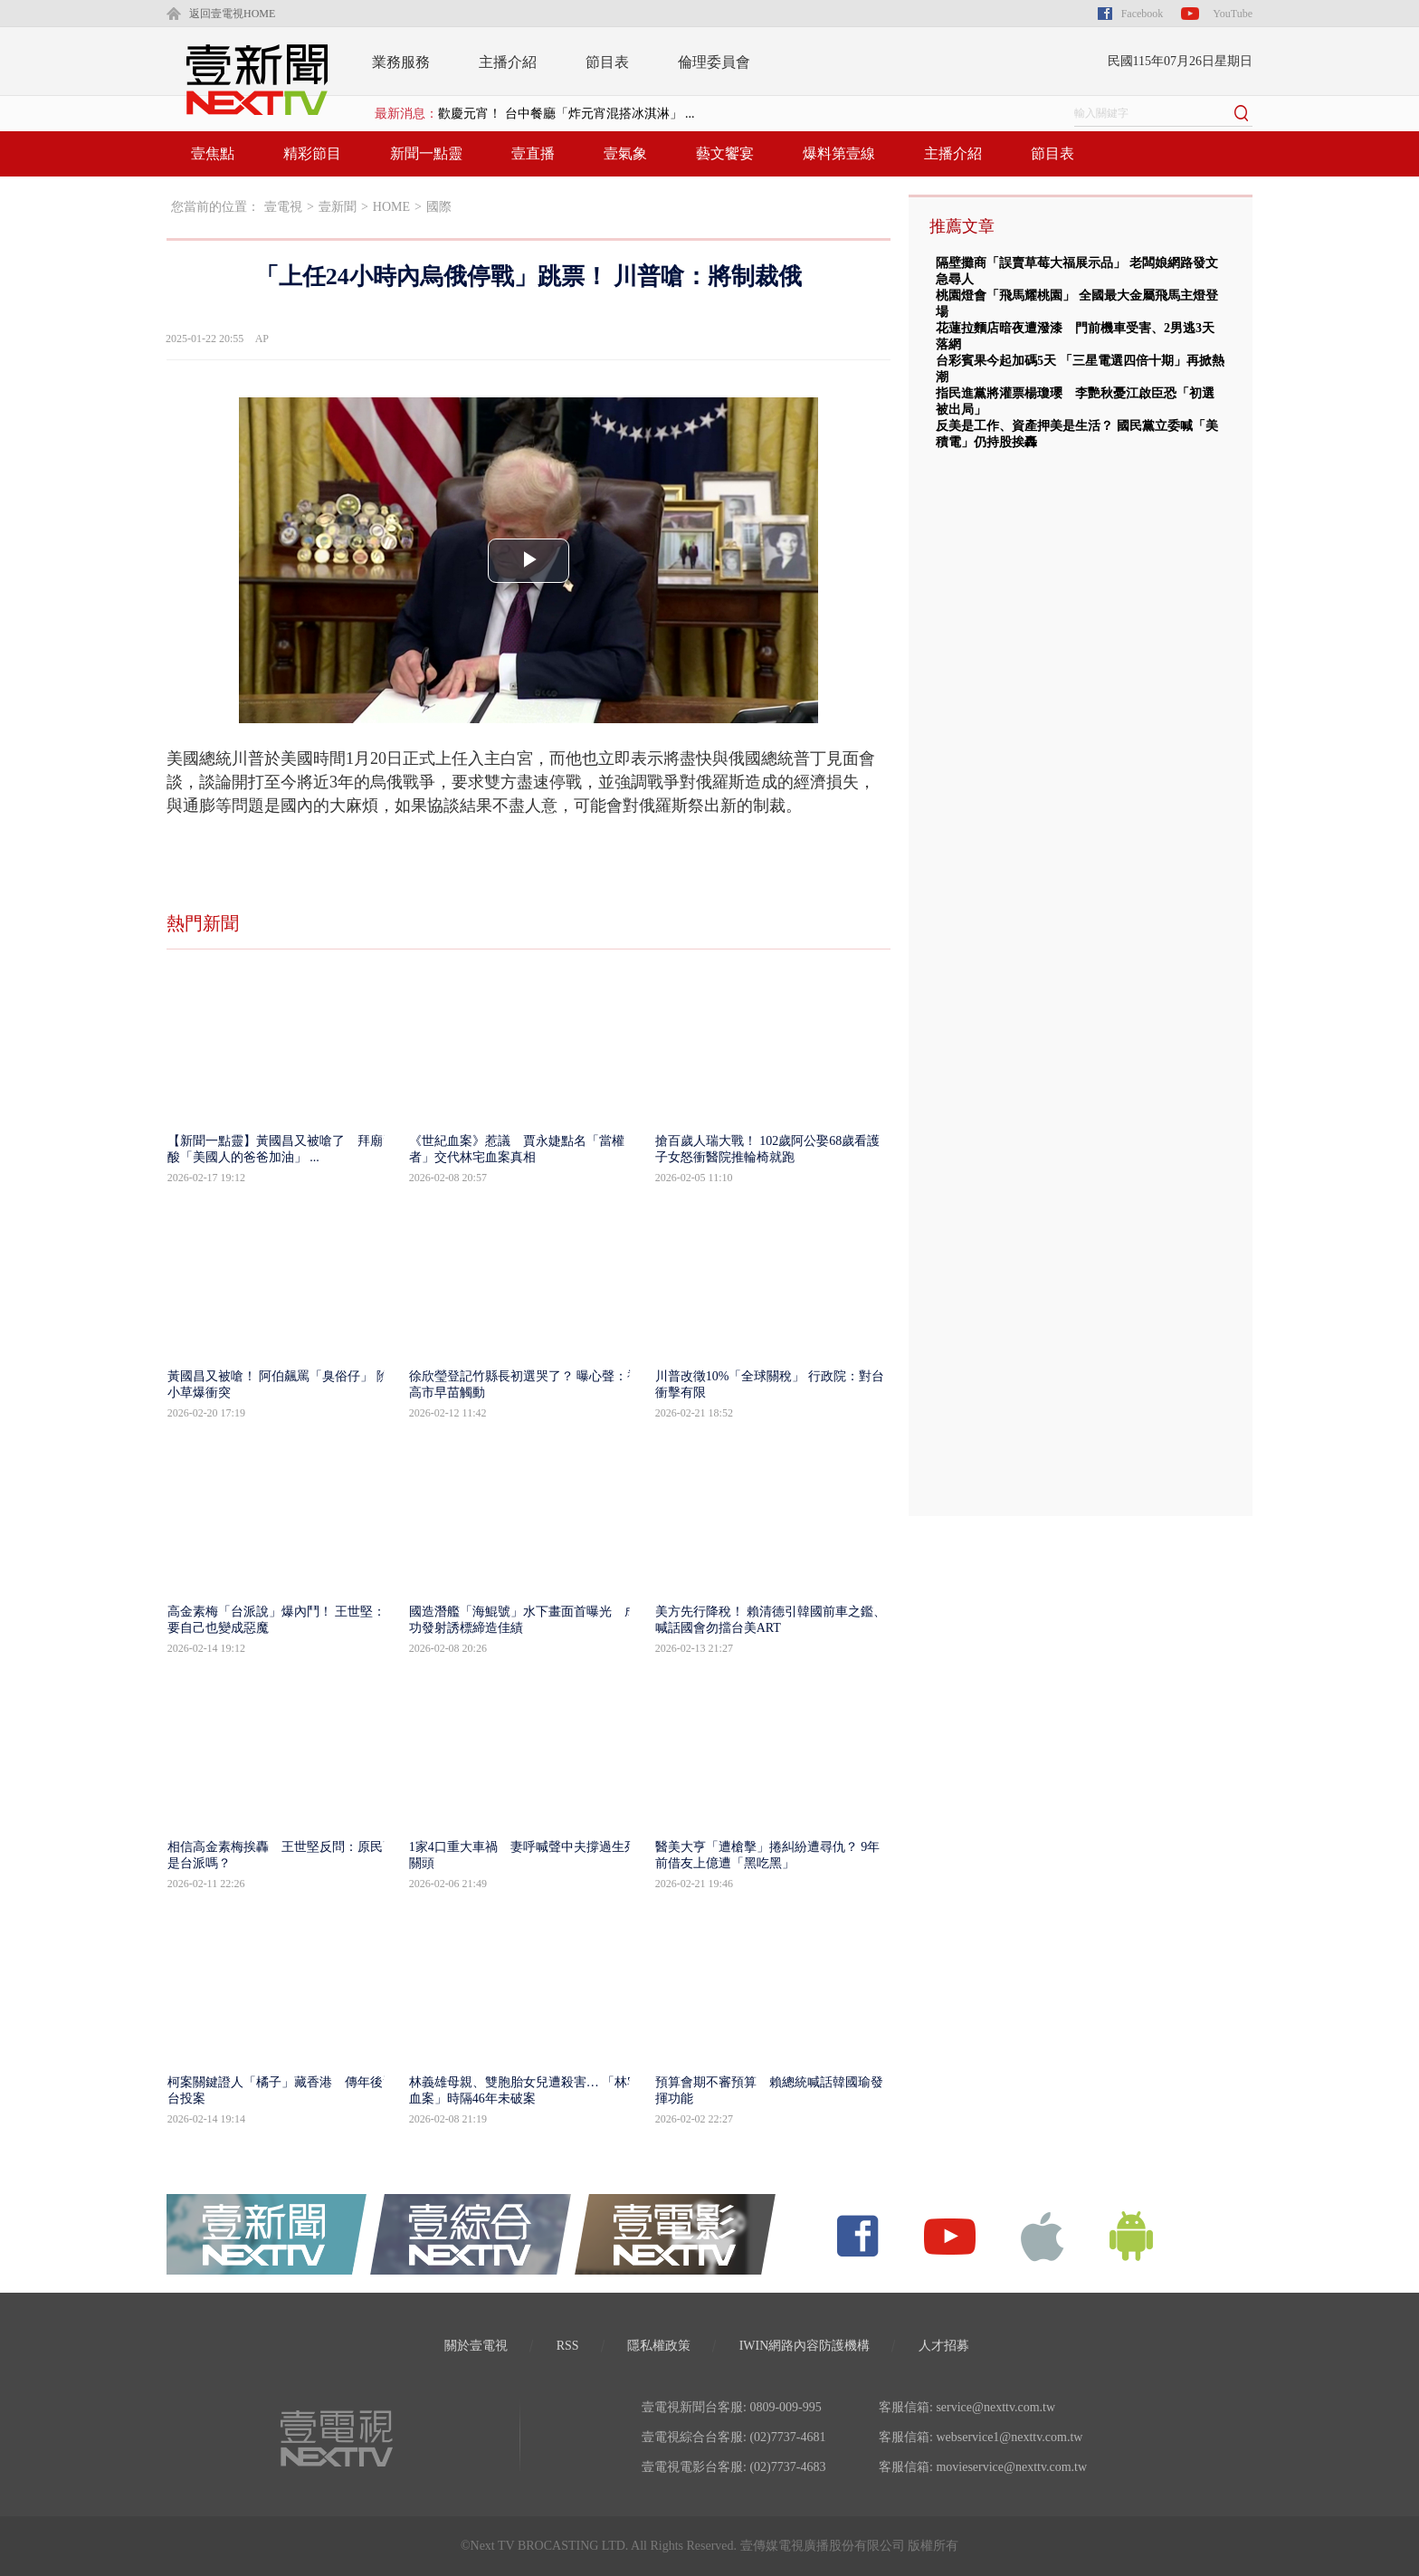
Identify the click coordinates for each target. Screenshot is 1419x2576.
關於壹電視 (476, 2345)
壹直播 (533, 153)
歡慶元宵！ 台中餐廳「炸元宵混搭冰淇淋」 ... (566, 113)
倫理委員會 (714, 62)
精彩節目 (312, 153)
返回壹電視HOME (232, 13)
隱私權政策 (658, 2345)
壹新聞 (338, 207)
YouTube (1232, 13)
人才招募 (944, 2345)
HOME (391, 207)
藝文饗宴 (725, 153)
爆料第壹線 (839, 153)
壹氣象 (625, 153)
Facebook (1142, 13)
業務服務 (401, 62)
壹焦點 (212, 153)
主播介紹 (508, 62)
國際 (439, 207)
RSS (568, 2345)
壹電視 (283, 207)
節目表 (607, 62)
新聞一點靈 (426, 153)
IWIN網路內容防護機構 (805, 2345)
